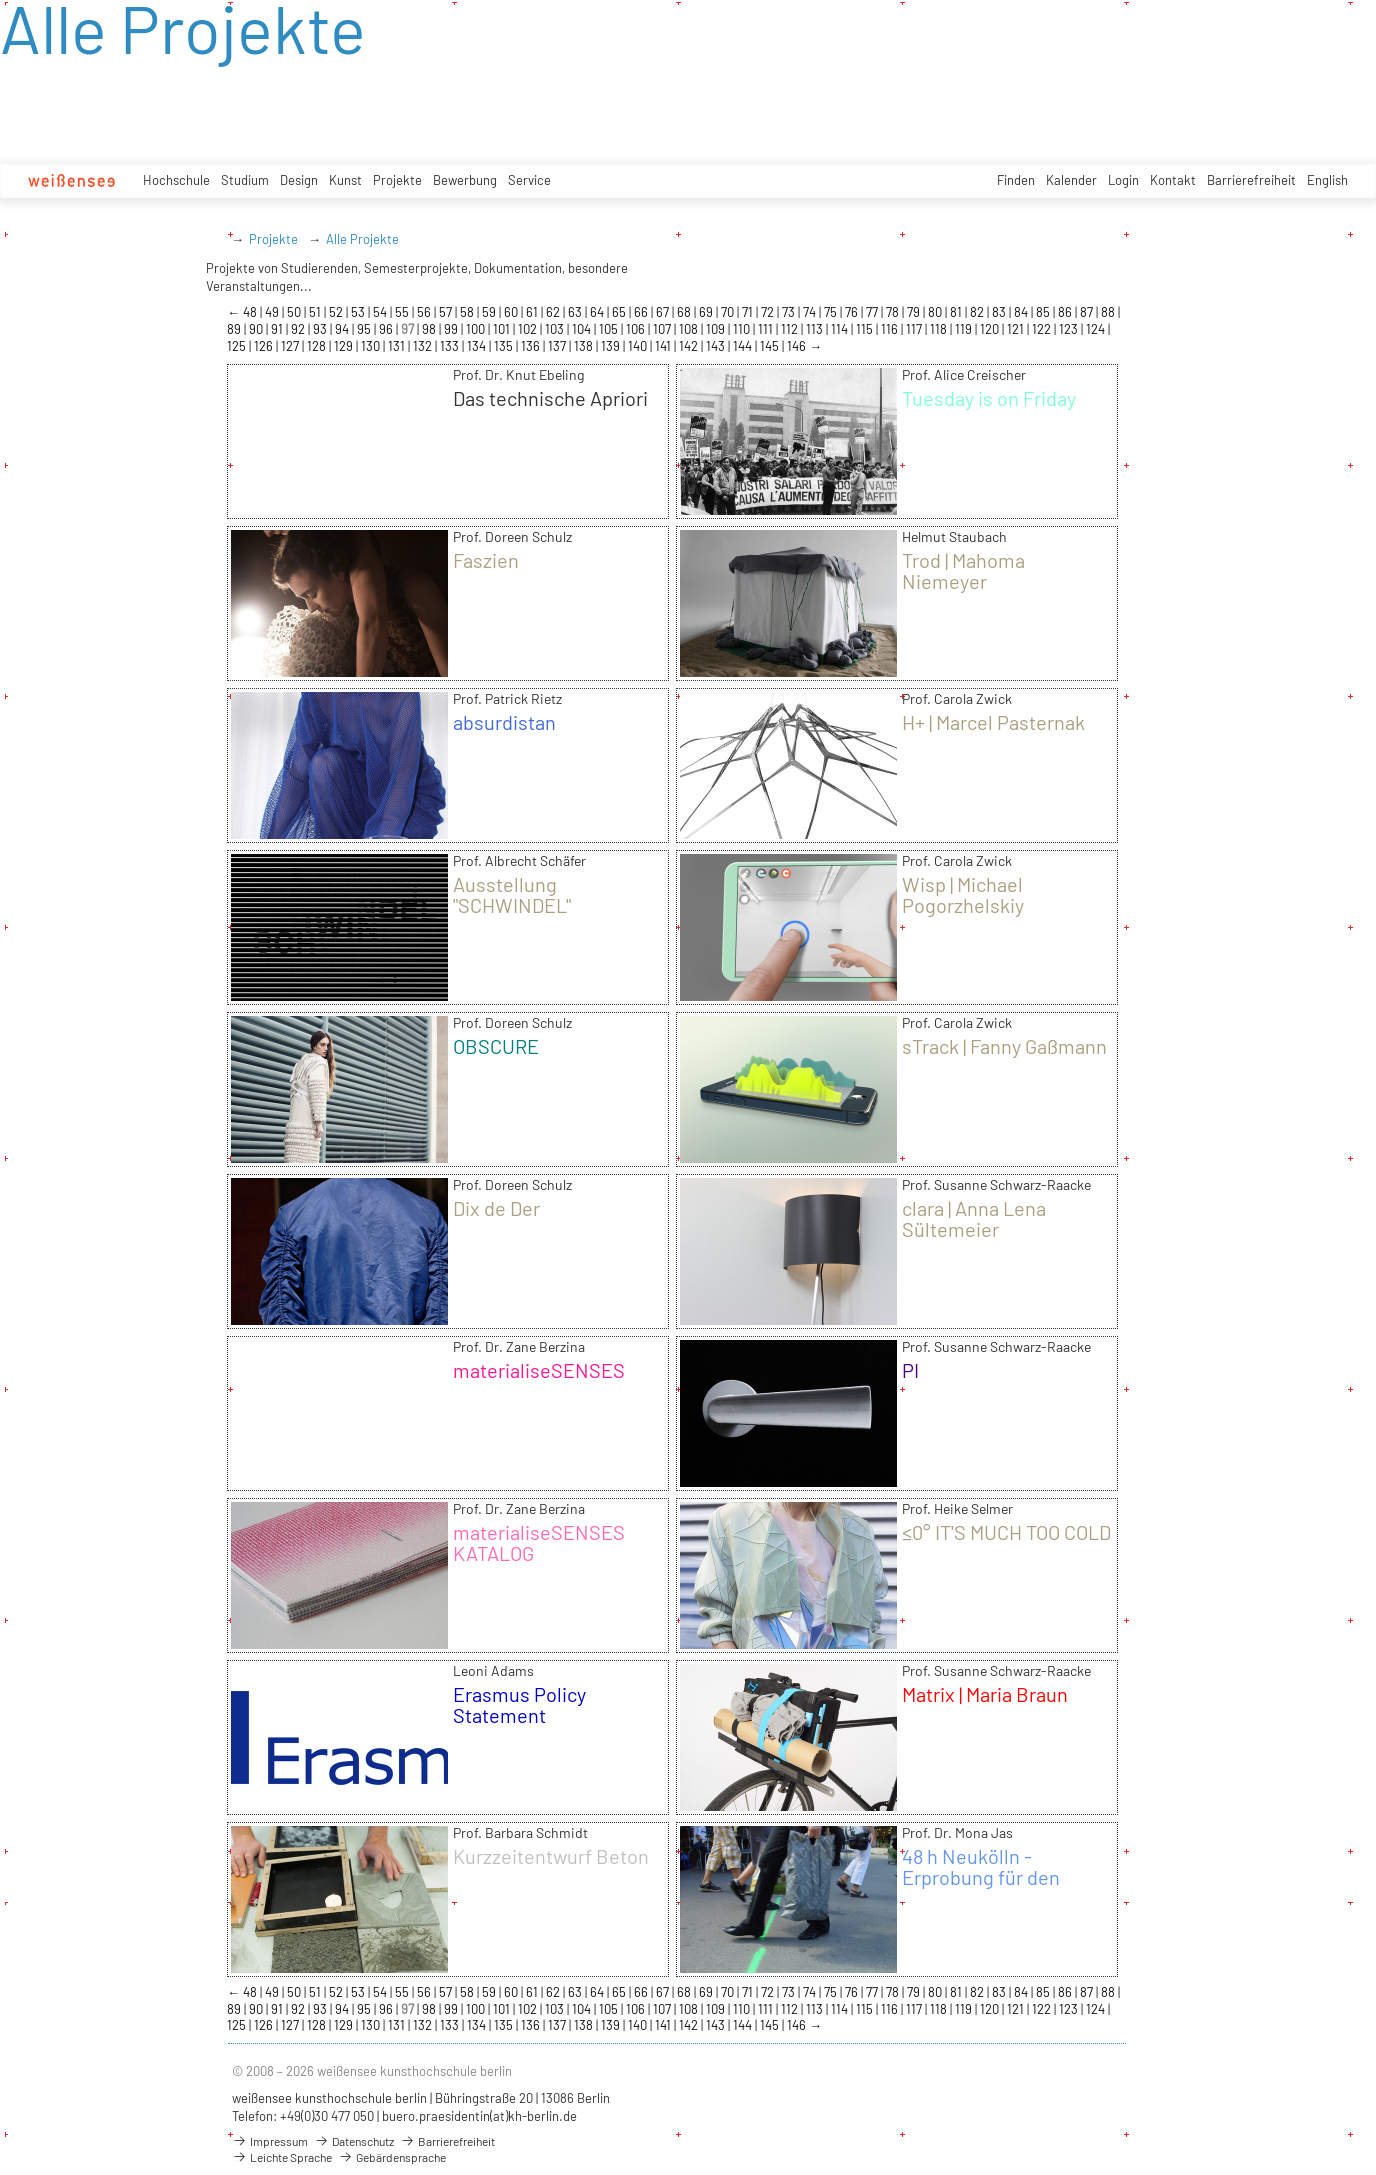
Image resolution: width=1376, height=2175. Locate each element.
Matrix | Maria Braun (985, 1694)
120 (991, 329)
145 (771, 346)
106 (637, 329)
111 (767, 329)
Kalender (1071, 180)
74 (811, 312)
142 (690, 346)
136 (532, 346)
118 (940, 329)
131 (398, 346)
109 (717, 329)
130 (372, 346)
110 (743, 329)
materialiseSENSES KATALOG (539, 1542)
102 (529, 329)
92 (299, 329)
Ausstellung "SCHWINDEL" (512, 894)
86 (1066, 312)
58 (468, 312)
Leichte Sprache (282, 2157)
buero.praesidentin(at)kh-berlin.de (479, 2116)
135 (505, 346)
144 (744, 346)
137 (558, 346)
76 (853, 312)
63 (576, 312)
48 (251, 312)
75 (832, 312)
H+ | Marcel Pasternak (993, 722)
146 (798, 346)
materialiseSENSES (539, 1370)
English (1327, 180)
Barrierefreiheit (1251, 180)
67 (664, 312)
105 (610, 329)
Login (1123, 180)
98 (430, 329)
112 (791, 329)
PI (910, 1370)
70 (729, 312)
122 (1043, 329)
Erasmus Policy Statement (519, 1704)
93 (321, 329)
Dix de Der (496, 1208)
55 (403, 312)
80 (936, 312)
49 (273, 312)
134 (478, 346)
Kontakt (1173, 180)
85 (1044, 312)
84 (1022, 312)
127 (291, 346)
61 (533, 312)
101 (503, 329)
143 (717, 346)
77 (873, 312)
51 (316, 312)
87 (1088, 312)
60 (512, 312)
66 (642, 312)
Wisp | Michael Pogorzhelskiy (963, 894)
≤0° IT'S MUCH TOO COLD (1006, 1532)
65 (620, 312)
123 (1070, 329)
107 (663, 329)
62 (554, 312)
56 (425, 312)
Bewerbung (465, 180)
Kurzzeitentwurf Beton (551, 1856)
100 (477, 329)
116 (891, 329)
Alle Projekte (362, 239)
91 (278, 329)
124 (1097, 329)
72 (769, 312)
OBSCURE (496, 1046)
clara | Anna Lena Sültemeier (974, 1218)
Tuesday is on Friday (989, 398)
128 (318, 346)
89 (235, 329)
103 (556, 329)
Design (299, 180)
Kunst (345, 180)
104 (583, 329)
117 (915, 329)
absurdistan (504, 722)
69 (707, 312)
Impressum (270, 2141)
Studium (245, 180)
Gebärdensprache (392, 2157)
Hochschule (176, 180)
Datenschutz (354, 2141)
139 (612, 346)
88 (1109, 312)
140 (639, 346)
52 (337, 312)
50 (295, 312)
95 (365, 329)
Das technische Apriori (550, 398)
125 (238, 346)
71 (749, 312)
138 (585, 346)
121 (1017, 329)
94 (343, 329)
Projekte (397, 180)
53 (359, 312)
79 (915, 312)
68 (685, 312)
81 (957, 312)
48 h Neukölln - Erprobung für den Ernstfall (981, 1877)
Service (529, 180)
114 (841, 329)
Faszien (486, 560)
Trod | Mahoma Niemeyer (963, 570)
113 (816, 329)
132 (424, 346)
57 (447, 312)
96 (387, 329)
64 (598, 312)
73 (790, 312)
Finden (1016, 180)
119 (965, 329)
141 (664, 346)
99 (452, 329)
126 (265, 346)
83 (1000, 312)
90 (257, 329)
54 (381, 312)
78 (894, 312)
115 (866, 329)
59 (490, 312)
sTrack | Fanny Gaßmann (1004, 1046)
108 (690, 329)
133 (451, 346)
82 (978, 312)
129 (345, 346)
